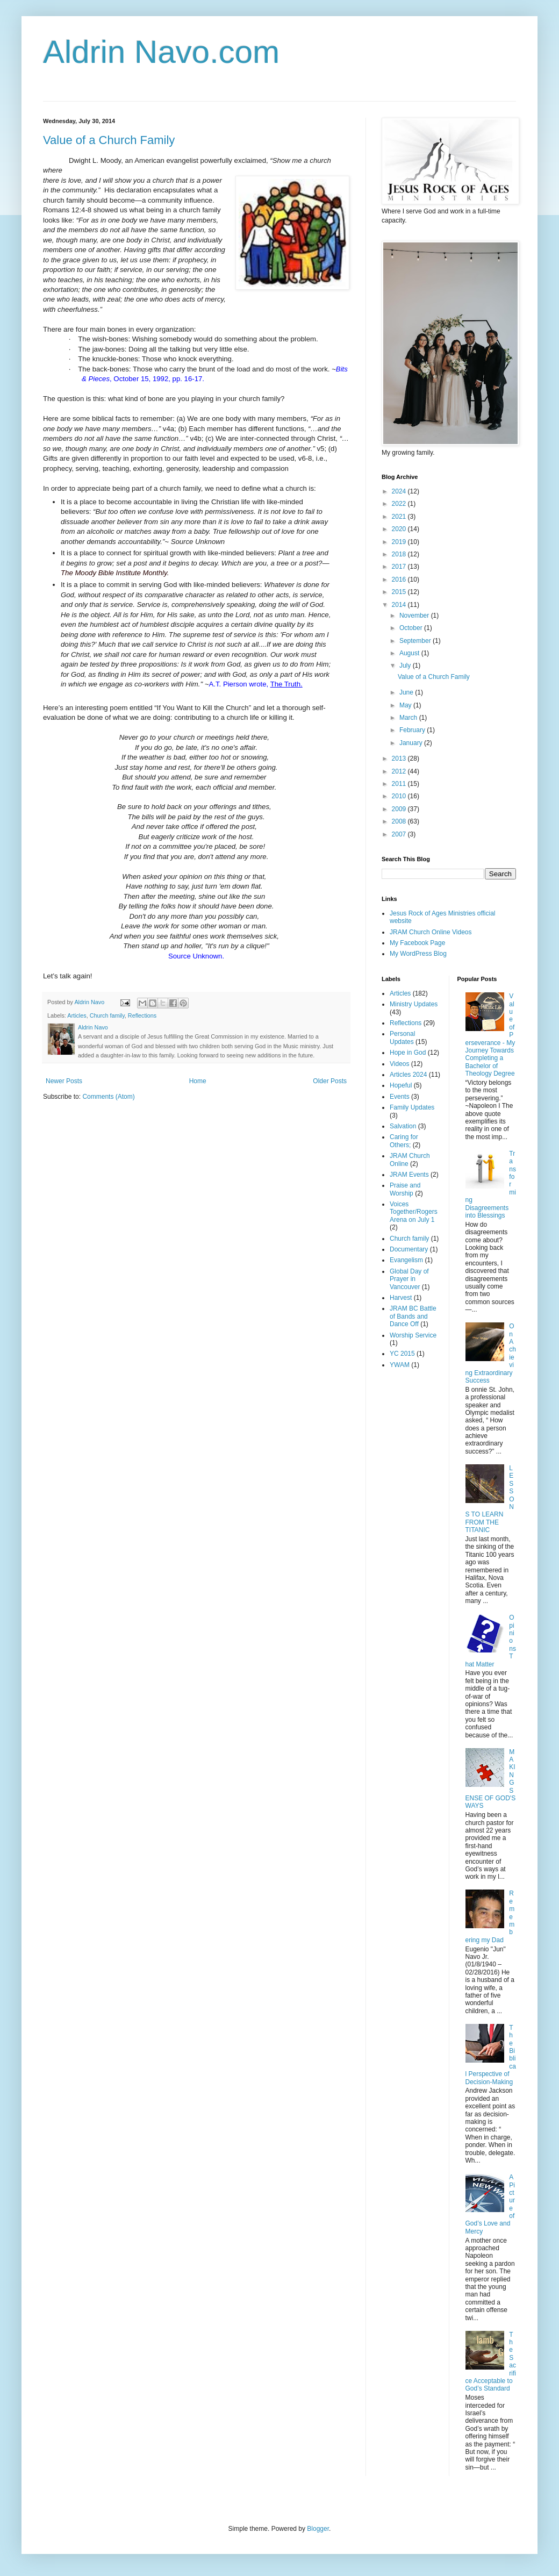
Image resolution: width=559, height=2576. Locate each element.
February (413, 730)
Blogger (318, 2528)
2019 (400, 542)
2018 (400, 554)
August (410, 653)
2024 (400, 491)
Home (197, 1081)
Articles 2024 (408, 1074)
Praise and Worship (405, 1189)
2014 (400, 605)
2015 (400, 592)
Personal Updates (402, 1037)
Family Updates (412, 1107)
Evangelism (406, 1260)
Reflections (142, 1015)
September (416, 641)
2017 (400, 566)
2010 (400, 796)
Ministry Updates (414, 1004)
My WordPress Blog (418, 953)
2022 (400, 503)
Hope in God (408, 1052)
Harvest (401, 1297)
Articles (76, 1015)
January (411, 743)
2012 (400, 771)
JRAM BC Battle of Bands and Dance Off (413, 1316)
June (407, 692)
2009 (400, 809)
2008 (400, 821)
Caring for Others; (404, 1140)
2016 (400, 579)
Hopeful (401, 1085)
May (406, 705)
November (415, 615)
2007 (400, 834)
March (409, 717)
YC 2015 (402, 1353)
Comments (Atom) (108, 1096)
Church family (107, 1015)
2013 (400, 758)
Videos (399, 1064)
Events (400, 1096)
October (411, 628)
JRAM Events (409, 1174)
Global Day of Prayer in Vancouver (409, 1279)
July (406, 665)
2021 (400, 516)
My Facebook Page (417, 943)
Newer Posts (64, 1081)
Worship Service (413, 1335)
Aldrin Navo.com (161, 52)
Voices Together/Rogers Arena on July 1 (414, 1211)
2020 (400, 529)
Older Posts (330, 1081)
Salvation (403, 1126)
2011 (400, 784)
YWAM (400, 1365)
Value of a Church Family (109, 140)
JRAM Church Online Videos (431, 932)
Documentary (409, 1249)
